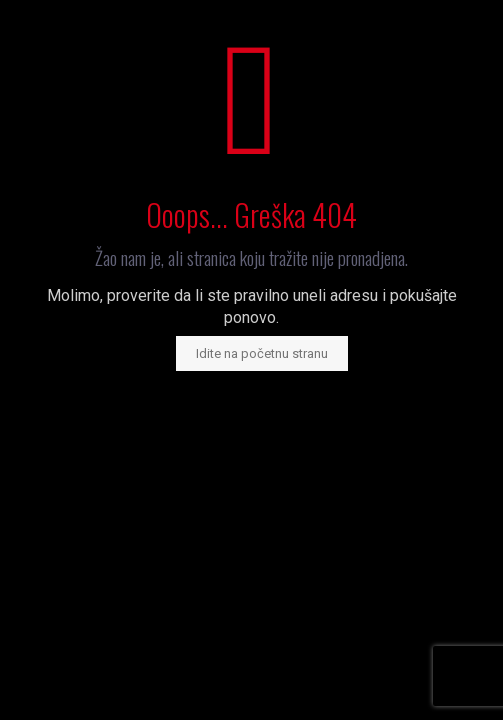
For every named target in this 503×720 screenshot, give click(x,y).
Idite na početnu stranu (262, 353)
